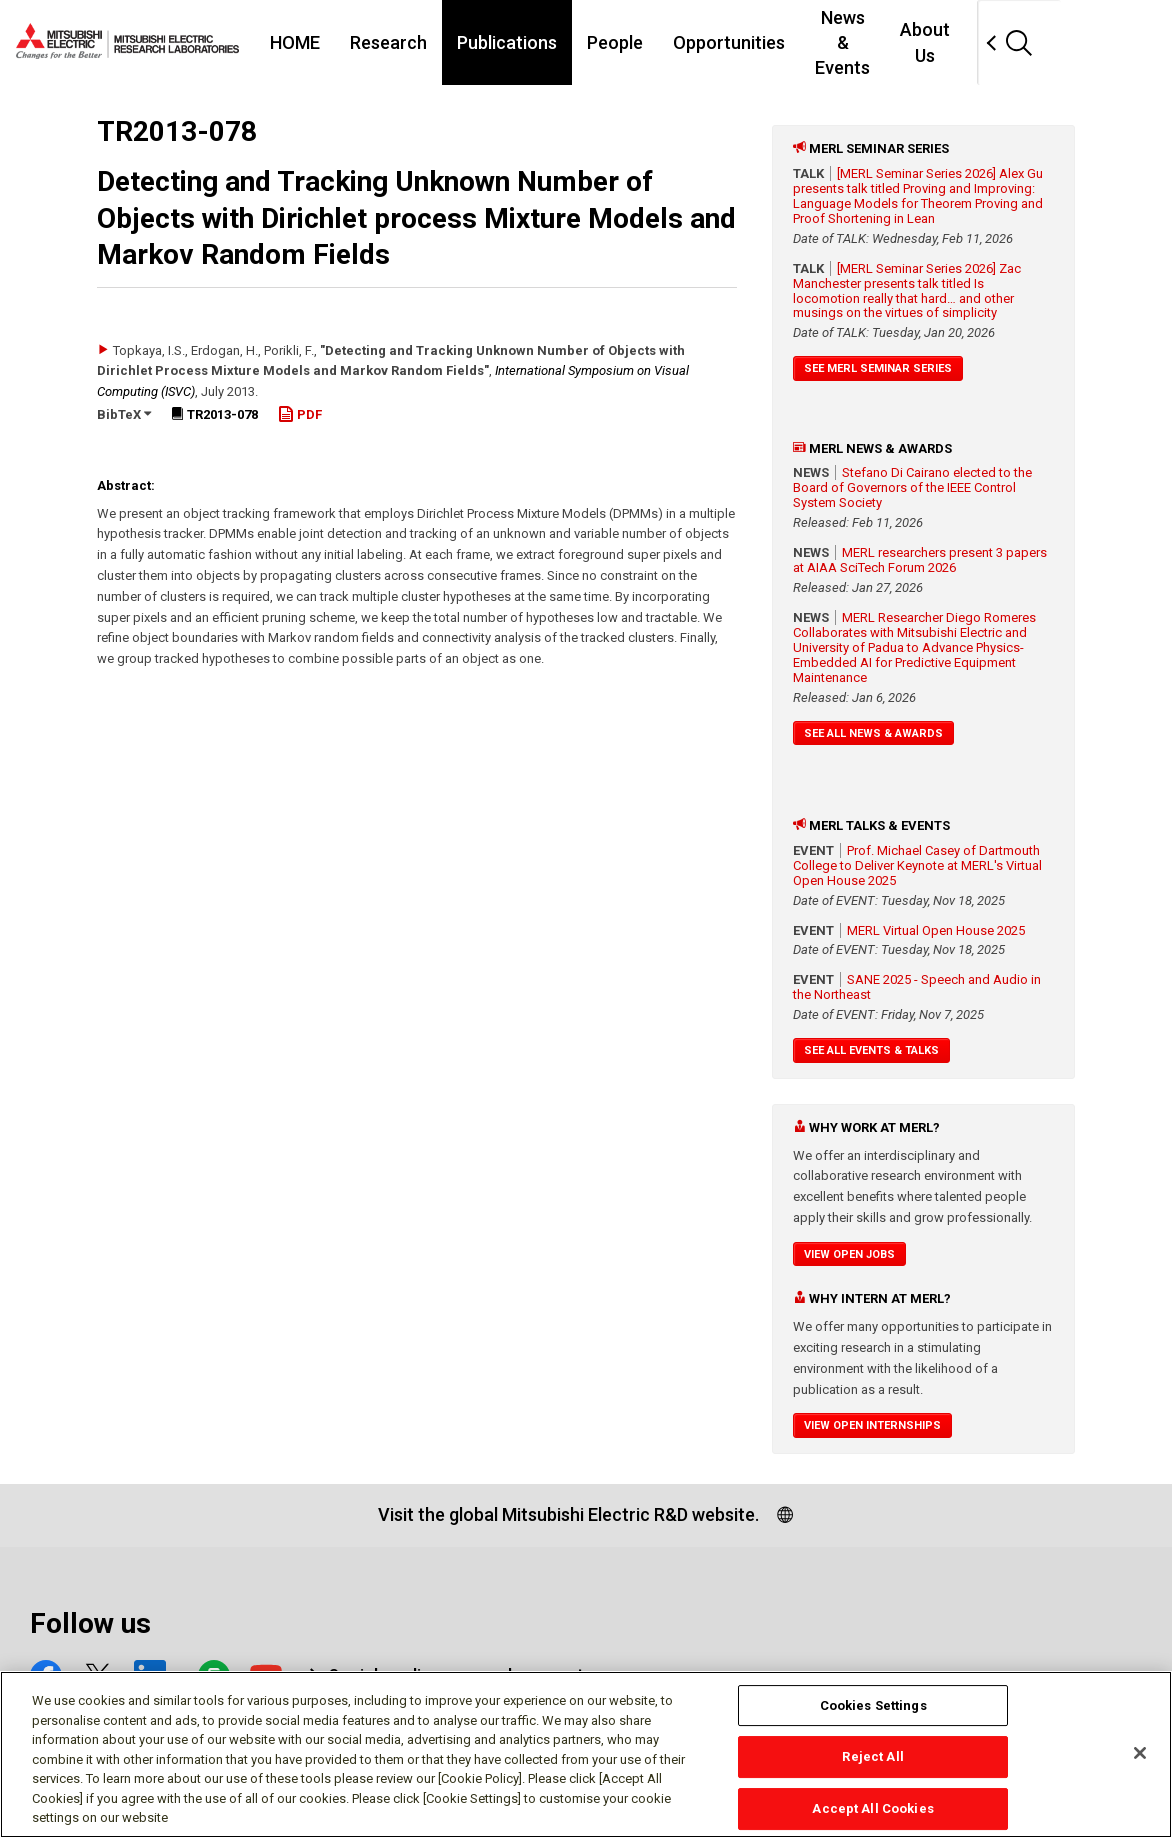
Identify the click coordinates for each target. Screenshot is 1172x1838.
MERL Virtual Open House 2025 (936, 930)
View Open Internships (872, 1425)
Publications (525, 42)
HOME (313, 42)
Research (406, 42)
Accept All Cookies (872, 1809)
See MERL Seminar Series (878, 368)
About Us (1019, 42)
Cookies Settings (873, 1706)
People (633, 42)
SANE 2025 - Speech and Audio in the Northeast (917, 987)
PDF (300, 414)
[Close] (1140, 1754)
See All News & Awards (873, 733)
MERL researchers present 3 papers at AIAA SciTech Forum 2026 (920, 560)
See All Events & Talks (871, 1050)
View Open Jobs (849, 1254)
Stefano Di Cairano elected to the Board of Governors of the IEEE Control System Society (912, 487)
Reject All (872, 1758)
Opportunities (747, 42)
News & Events (892, 42)
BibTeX (124, 414)
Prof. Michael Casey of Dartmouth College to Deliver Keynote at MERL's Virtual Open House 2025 (917, 865)
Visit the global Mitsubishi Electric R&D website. (568, 1514)
